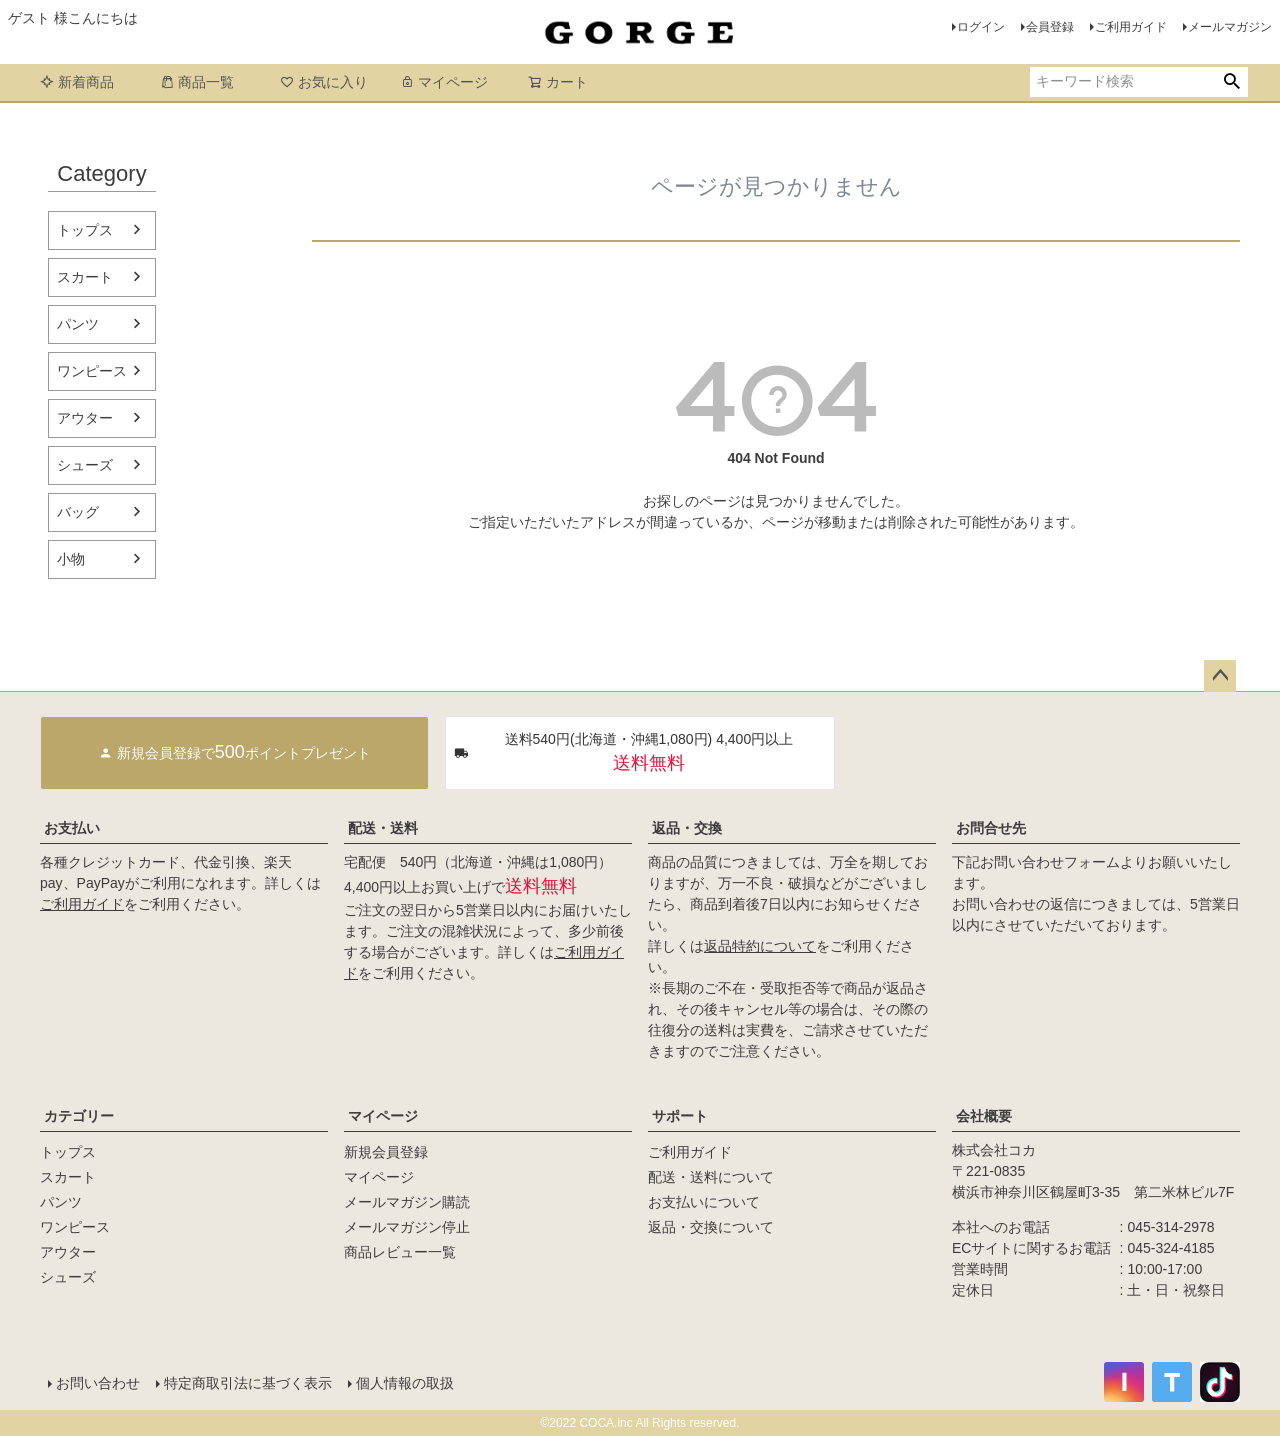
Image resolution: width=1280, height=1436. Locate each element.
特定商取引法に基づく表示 (248, 1383)
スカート (85, 277)
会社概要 (984, 1116)
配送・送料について (711, 1177)
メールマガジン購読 (407, 1202)
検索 (1231, 82)
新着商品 (77, 82)
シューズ (85, 465)
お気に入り (324, 82)
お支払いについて (704, 1202)
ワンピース (92, 371)
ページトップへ (1220, 676)
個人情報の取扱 (405, 1383)
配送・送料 (383, 828)
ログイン (981, 27)
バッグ (78, 512)
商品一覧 (197, 82)
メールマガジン (1230, 27)
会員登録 (1050, 27)
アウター (85, 418)
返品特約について (760, 946)
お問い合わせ (98, 1383)
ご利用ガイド (1131, 27)
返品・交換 (687, 828)
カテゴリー (79, 1116)
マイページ (444, 82)
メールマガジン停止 (407, 1227)
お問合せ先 (991, 828)
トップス (85, 230)
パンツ (78, 324)
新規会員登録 (386, 1152)
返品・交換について (711, 1227)
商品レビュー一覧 (400, 1252)
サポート (680, 1116)
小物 (71, 559)
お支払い (72, 828)
